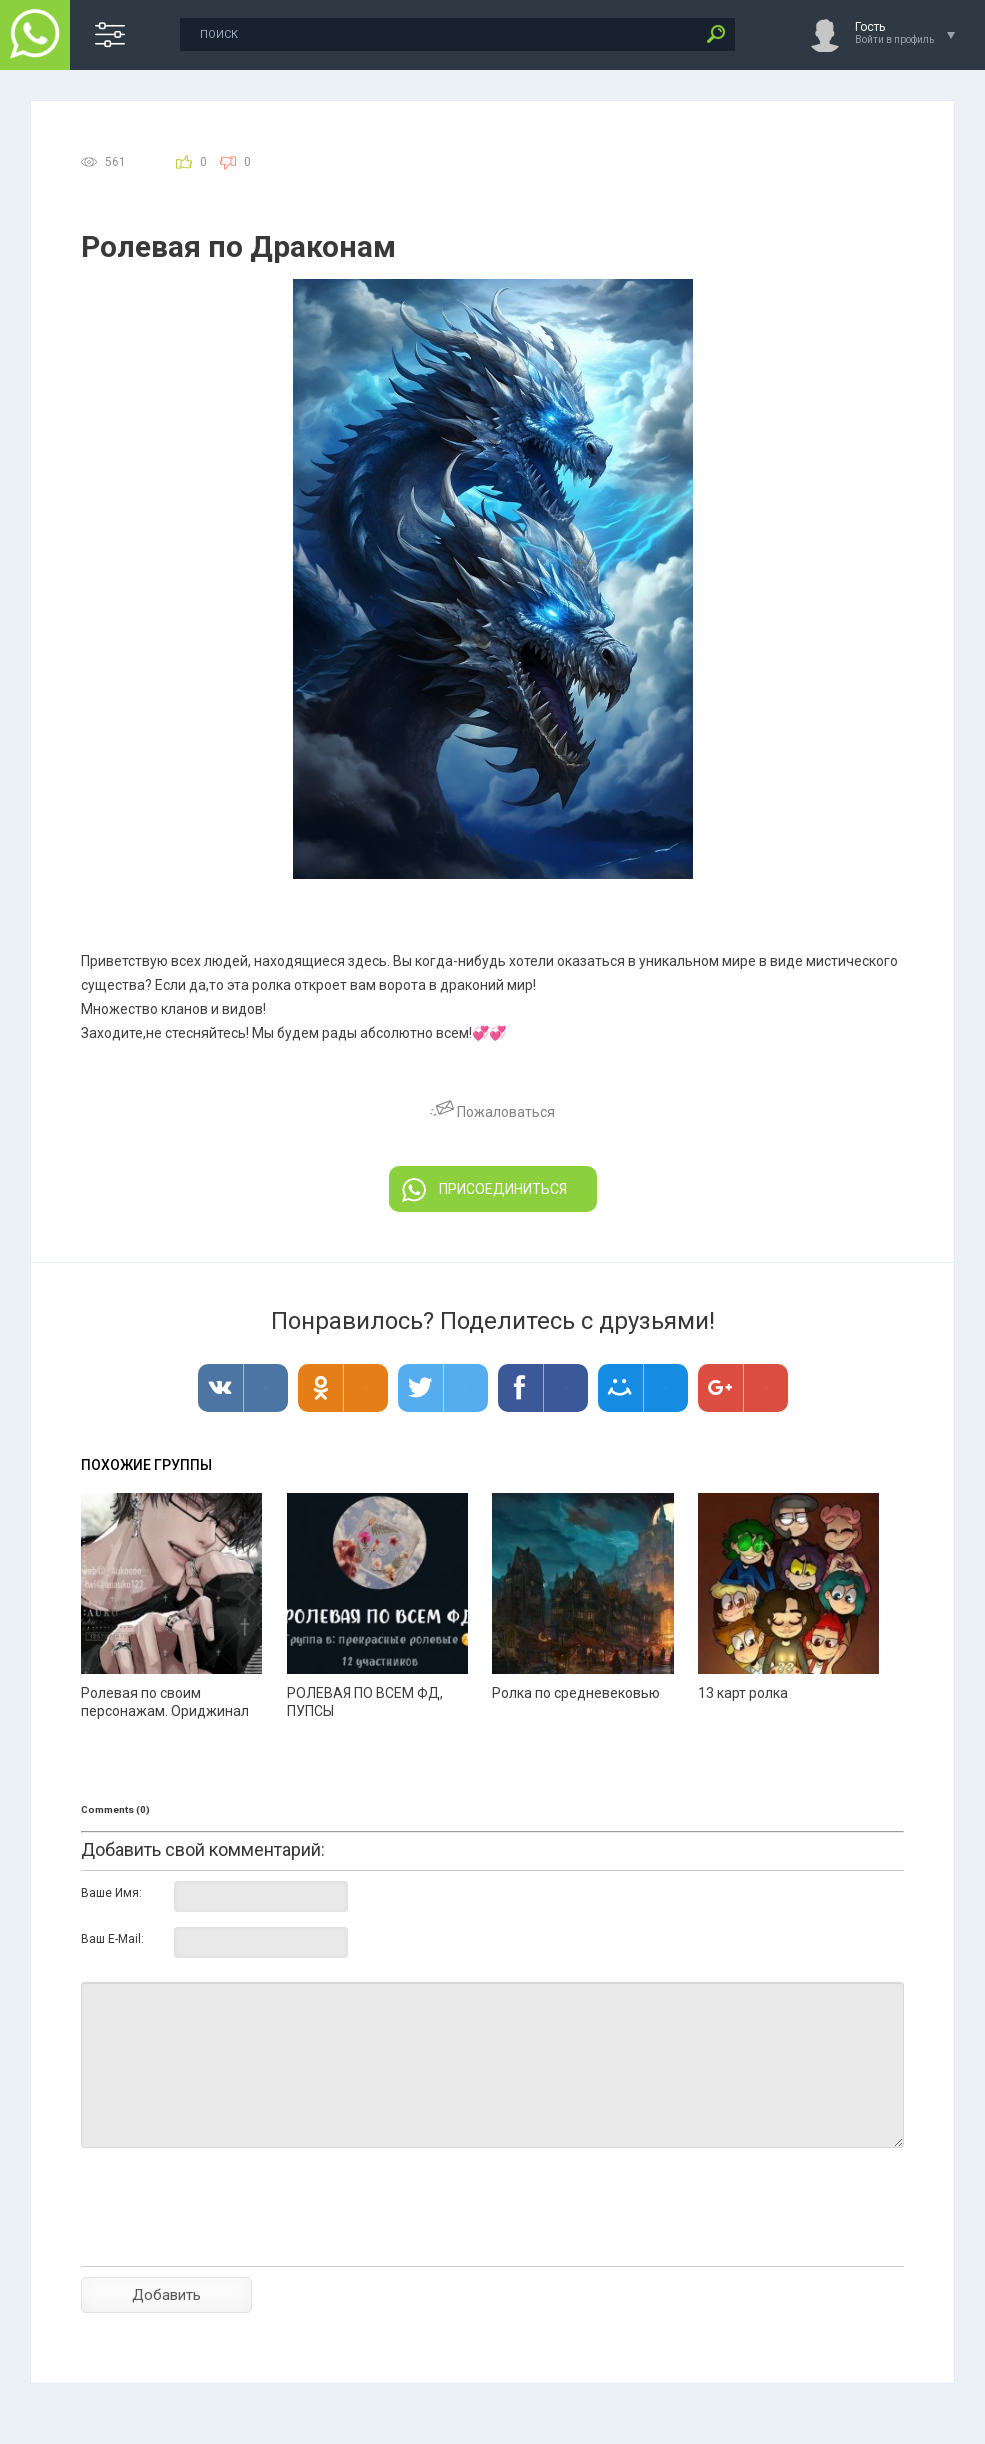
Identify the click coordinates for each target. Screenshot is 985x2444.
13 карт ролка (743, 1693)
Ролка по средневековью (576, 1693)
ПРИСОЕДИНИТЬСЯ (484, 1190)
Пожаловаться (492, 1112)
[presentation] (233, 2242)
